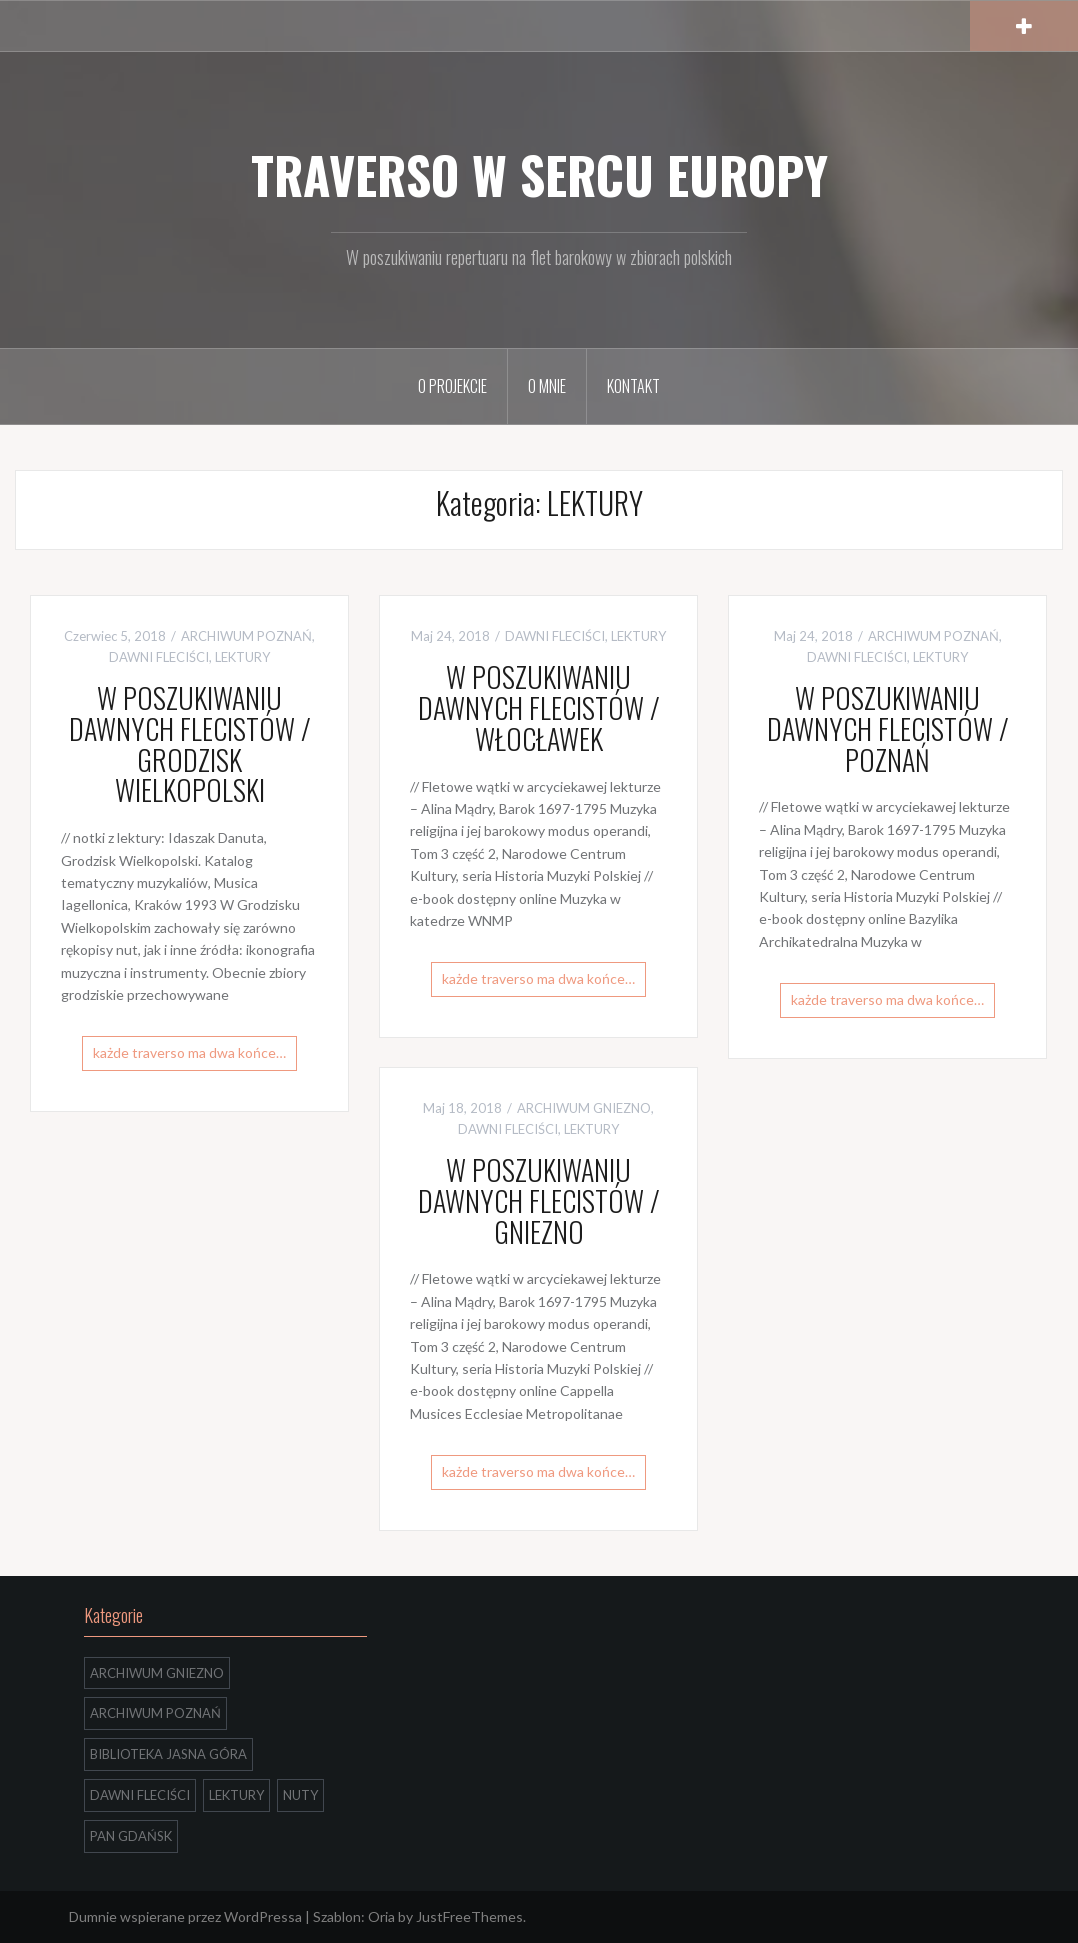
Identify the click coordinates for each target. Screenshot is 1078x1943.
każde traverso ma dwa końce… (189, 1052)
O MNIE (547, 386)
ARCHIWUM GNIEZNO (584, 1108)
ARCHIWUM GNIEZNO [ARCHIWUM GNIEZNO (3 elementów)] (157, 1673)
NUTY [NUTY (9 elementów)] (300, 1795)
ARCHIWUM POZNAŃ (246, 636)
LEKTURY (242, 657)
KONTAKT (633, 386)
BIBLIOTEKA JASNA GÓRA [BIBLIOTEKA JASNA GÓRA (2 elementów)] (168, 1754)
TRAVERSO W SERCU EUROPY (539, 174)
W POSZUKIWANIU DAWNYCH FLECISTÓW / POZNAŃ (888, 728)
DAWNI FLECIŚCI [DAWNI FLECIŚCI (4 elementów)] (140, 1795)
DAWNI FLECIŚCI (159, 657)
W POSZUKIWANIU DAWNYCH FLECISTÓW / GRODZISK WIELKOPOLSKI (190, 743)
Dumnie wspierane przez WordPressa (185, 1916)
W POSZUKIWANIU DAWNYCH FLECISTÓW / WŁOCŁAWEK (539, 707)
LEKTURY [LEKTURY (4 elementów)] (236, 1795)
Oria (381, 1916)
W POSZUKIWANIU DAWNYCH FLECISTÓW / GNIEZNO (539, 1200)
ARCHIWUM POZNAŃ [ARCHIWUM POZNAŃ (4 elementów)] (155, 1713)
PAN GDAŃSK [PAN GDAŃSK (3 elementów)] (131, 1836)
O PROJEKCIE (452, 386)
